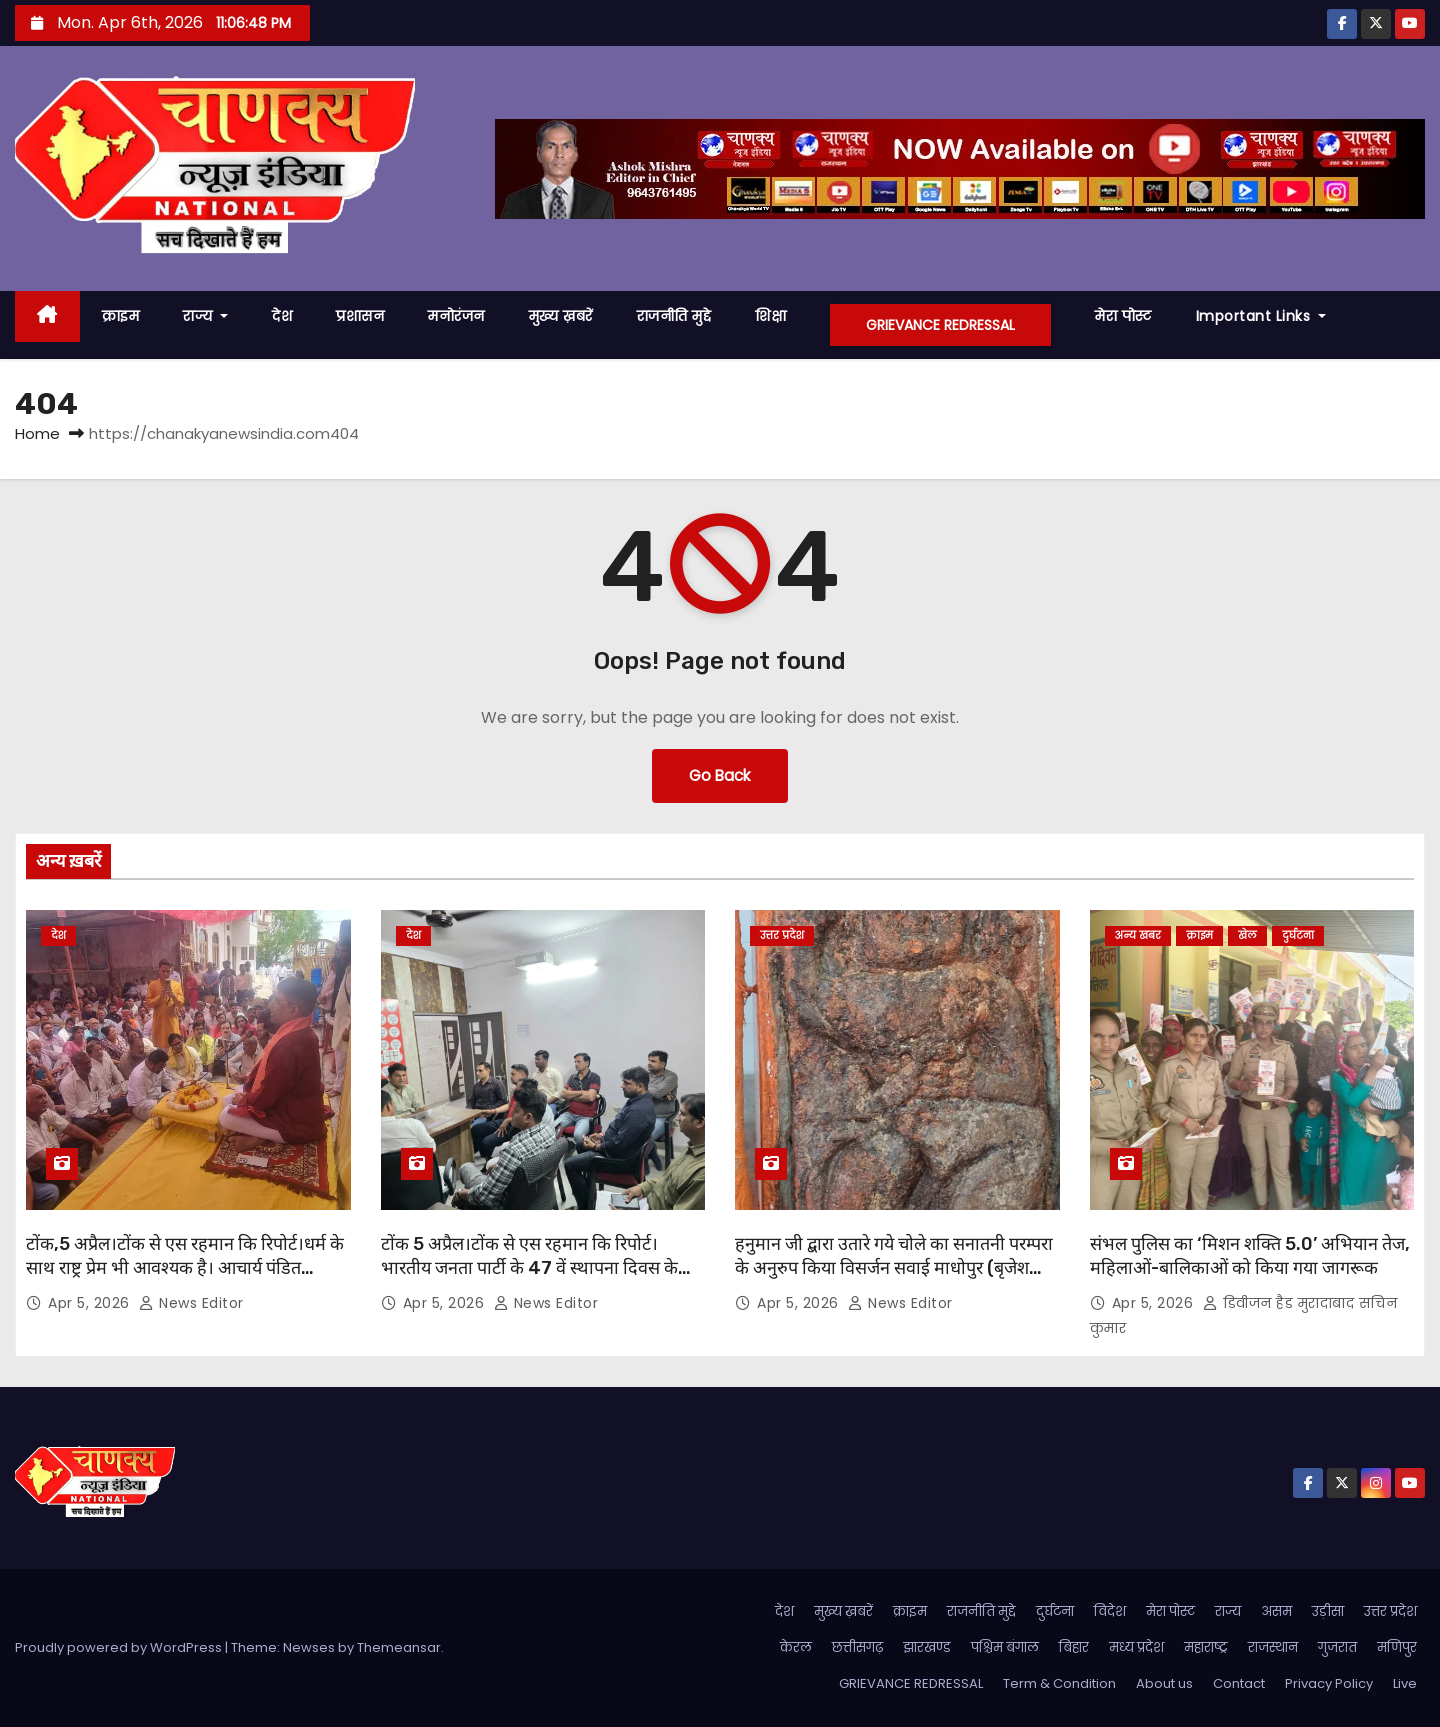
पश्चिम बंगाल (1005, 1647)
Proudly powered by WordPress (120, 1647)
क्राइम (121, 316)
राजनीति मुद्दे (674, 316)
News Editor (191, 1303)
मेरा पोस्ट (1123, 316)
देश (282, 316)
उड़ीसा (1328, 1611)
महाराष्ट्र (1206, 1647)
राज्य (205, 316)
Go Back (720, 775)
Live (1405, 1683)
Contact (1239, 1683)
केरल (796, 1647)
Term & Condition (1059, 1683)
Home (37, 433)
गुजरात (1337, 1647)
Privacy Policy (1329, 1683)
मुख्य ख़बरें (561, 316)
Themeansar (399, 1647)
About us (1164, 1683)
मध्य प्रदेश (1136, 1647)
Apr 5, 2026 (91, 1303)
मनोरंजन (456, 316)
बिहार (1074, 1647)
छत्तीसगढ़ (857, 1647)
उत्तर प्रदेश (782, 935)
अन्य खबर (1138, 935)
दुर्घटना (1298, 935)
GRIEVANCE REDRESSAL (940, 325)
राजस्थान (1273, 1647)
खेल (1247, 935)
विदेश (1110, 1611)
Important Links (1261, 316)
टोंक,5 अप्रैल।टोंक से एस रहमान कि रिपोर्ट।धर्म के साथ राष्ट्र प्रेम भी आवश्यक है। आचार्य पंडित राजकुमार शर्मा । (185, 1268)
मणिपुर (1397, 1647)
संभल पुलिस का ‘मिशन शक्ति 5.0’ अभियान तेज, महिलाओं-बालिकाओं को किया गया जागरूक (1250, 1256)
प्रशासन (360, 316)
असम (1276, 1611)
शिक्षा (770, 316)
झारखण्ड (927, 1647)
